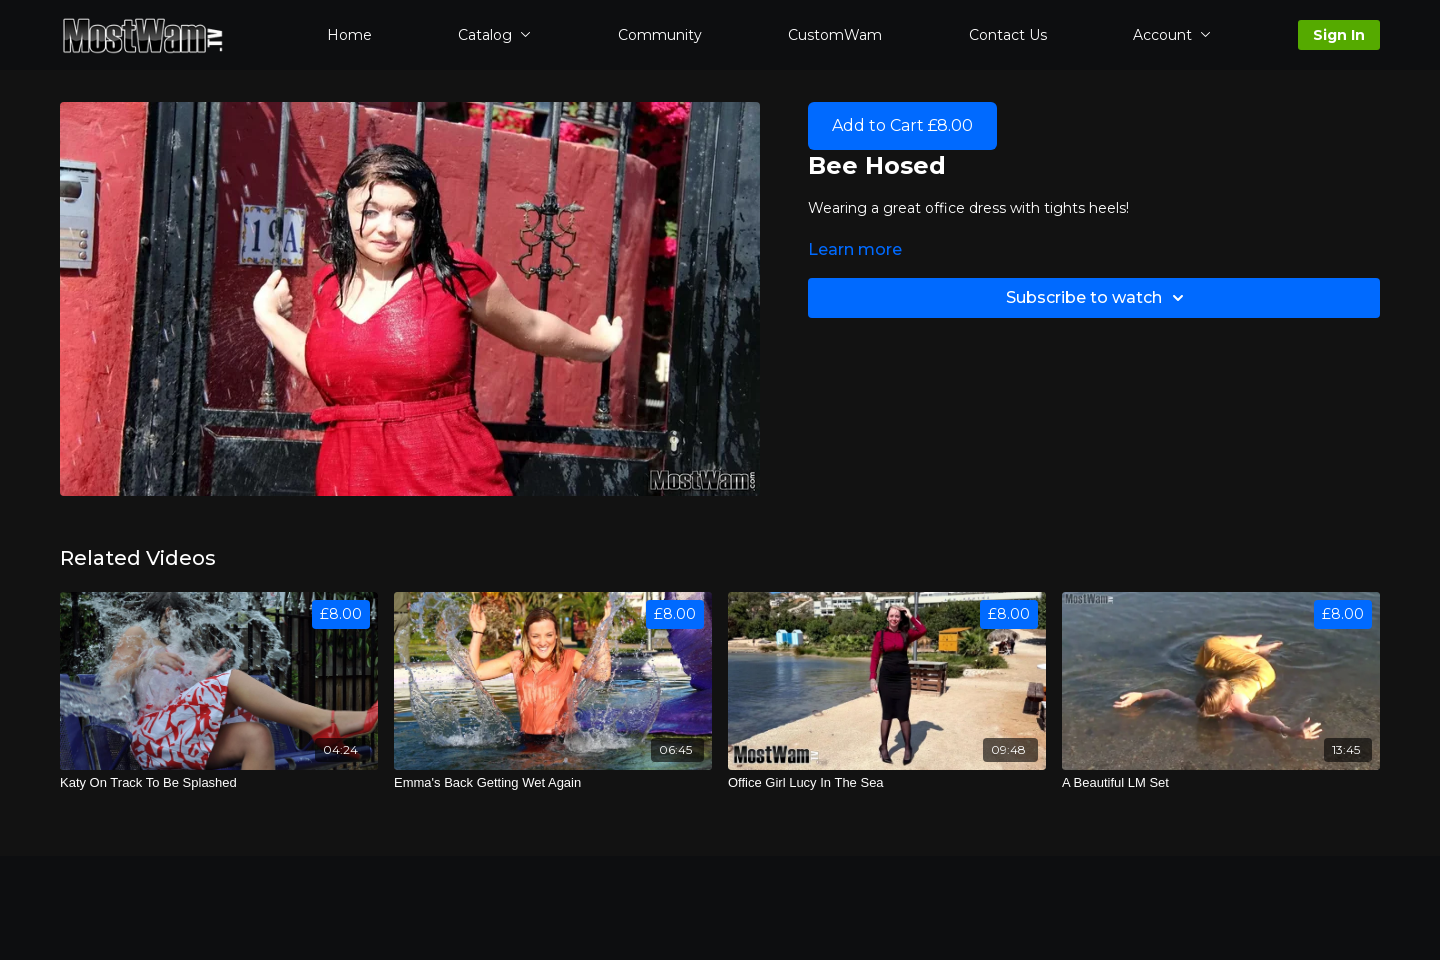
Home (349, 35)
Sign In (1339, 35)
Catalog (494, 35)
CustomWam (835, 35)
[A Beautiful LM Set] (1221, 783)
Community (660, 35)
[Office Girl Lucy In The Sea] (887, 783)
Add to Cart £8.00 (902, 125)
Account (1172, 35)
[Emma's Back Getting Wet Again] (553, 783)
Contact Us (1008, 35)
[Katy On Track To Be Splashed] (219, 783)
